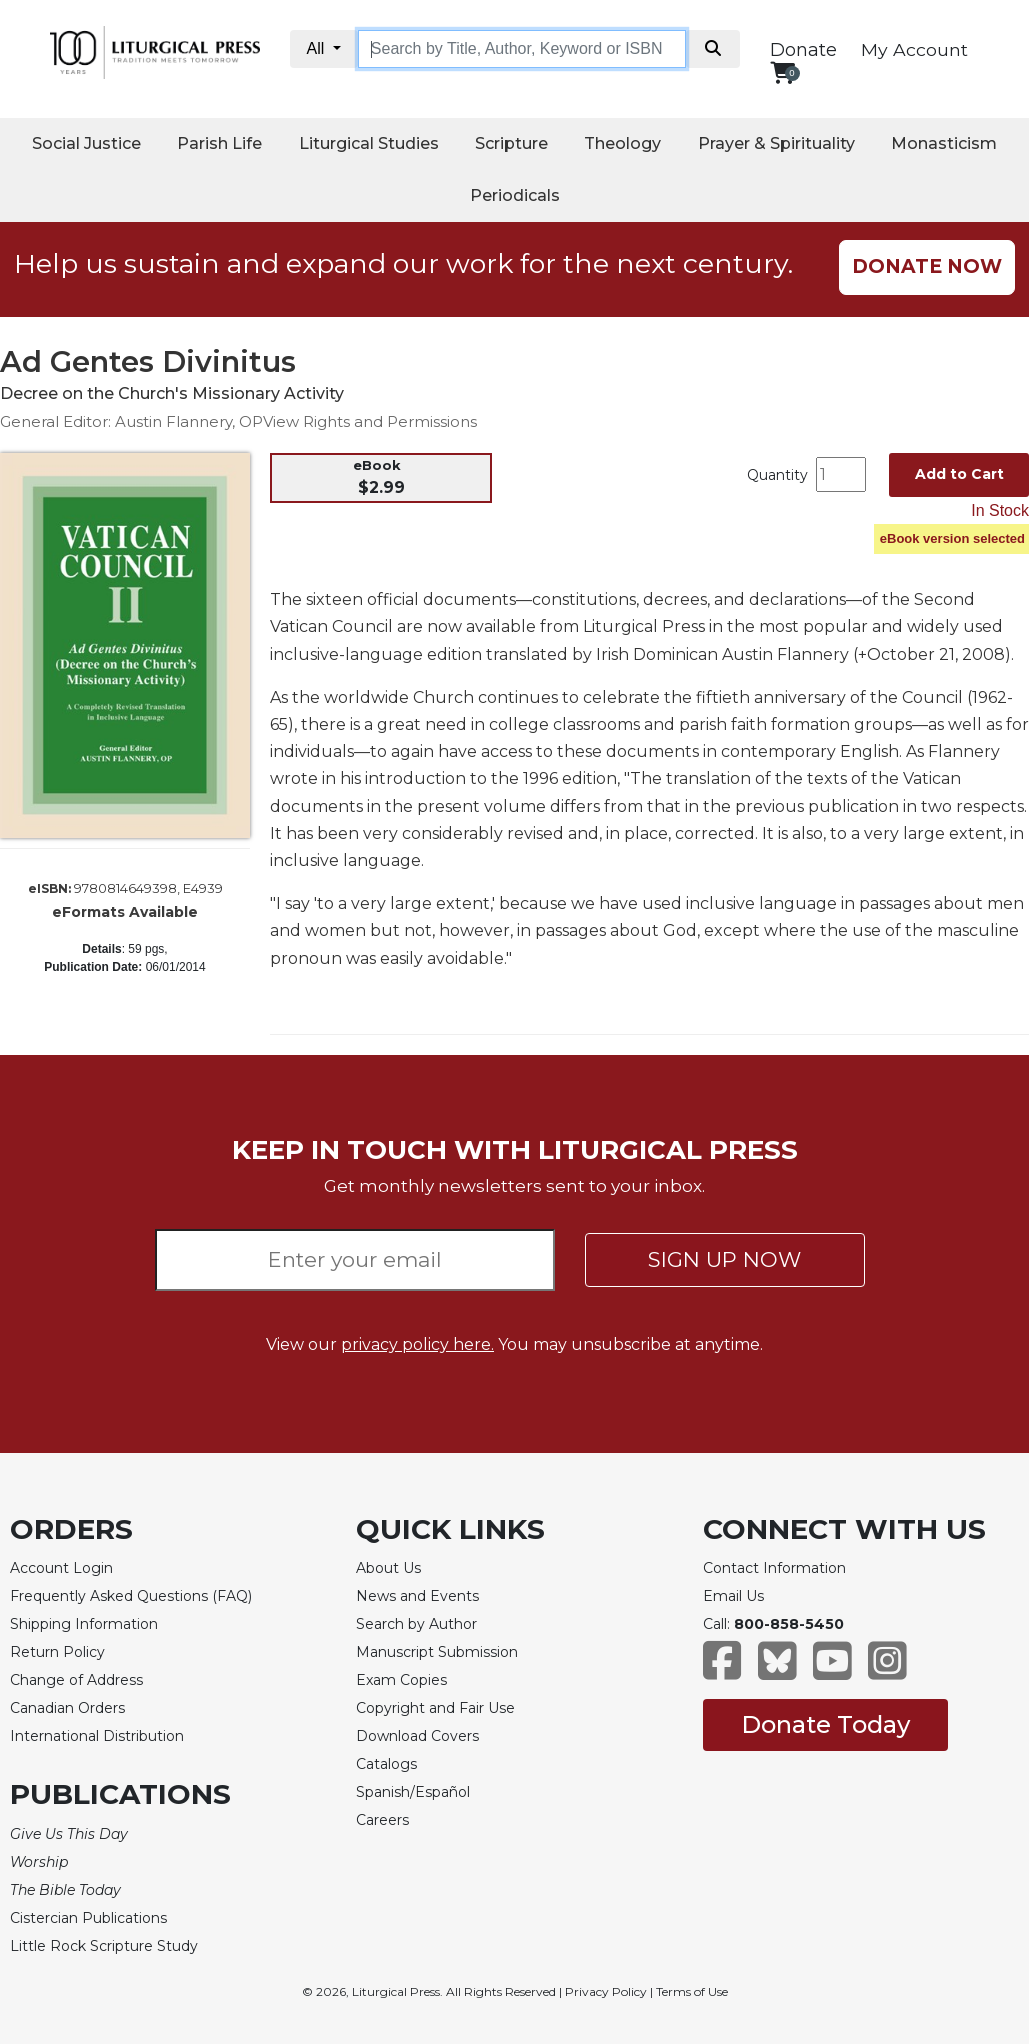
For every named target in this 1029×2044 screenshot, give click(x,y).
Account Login (61, 1568)
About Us (388, 1568)
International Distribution (97, 1736)
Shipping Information (84, 1624)
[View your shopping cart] (782, 72)
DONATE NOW (927, 266)
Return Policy (57, 1652)
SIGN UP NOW (724, 1259)
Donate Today (825, 1724)
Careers (382, 1820)
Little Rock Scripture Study (104, 1946)
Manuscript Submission (437, 1652)
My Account (914, 49)
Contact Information (774, 1568)
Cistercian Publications (88, 1918)
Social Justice (86, 143)
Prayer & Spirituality (776, 143)
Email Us (733, 1596)
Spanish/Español (413, 1792)
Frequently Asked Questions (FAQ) (131, 1596)
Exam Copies (401, 1680)
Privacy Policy (606, 1991)
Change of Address (76, 1680)
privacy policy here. (417, 1344)
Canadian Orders (67, 1708)
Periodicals (515, 195)
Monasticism (944, 143)
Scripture (511, 143)
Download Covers (417, 1736)
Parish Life (219, 143)
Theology (622, 143)
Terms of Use (692, 1991)
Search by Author (416, 1624)
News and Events (417, 1596)
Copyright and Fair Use (435, 1708)
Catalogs (386, 1764)
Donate (803, 50)
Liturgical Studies (369, 143)
